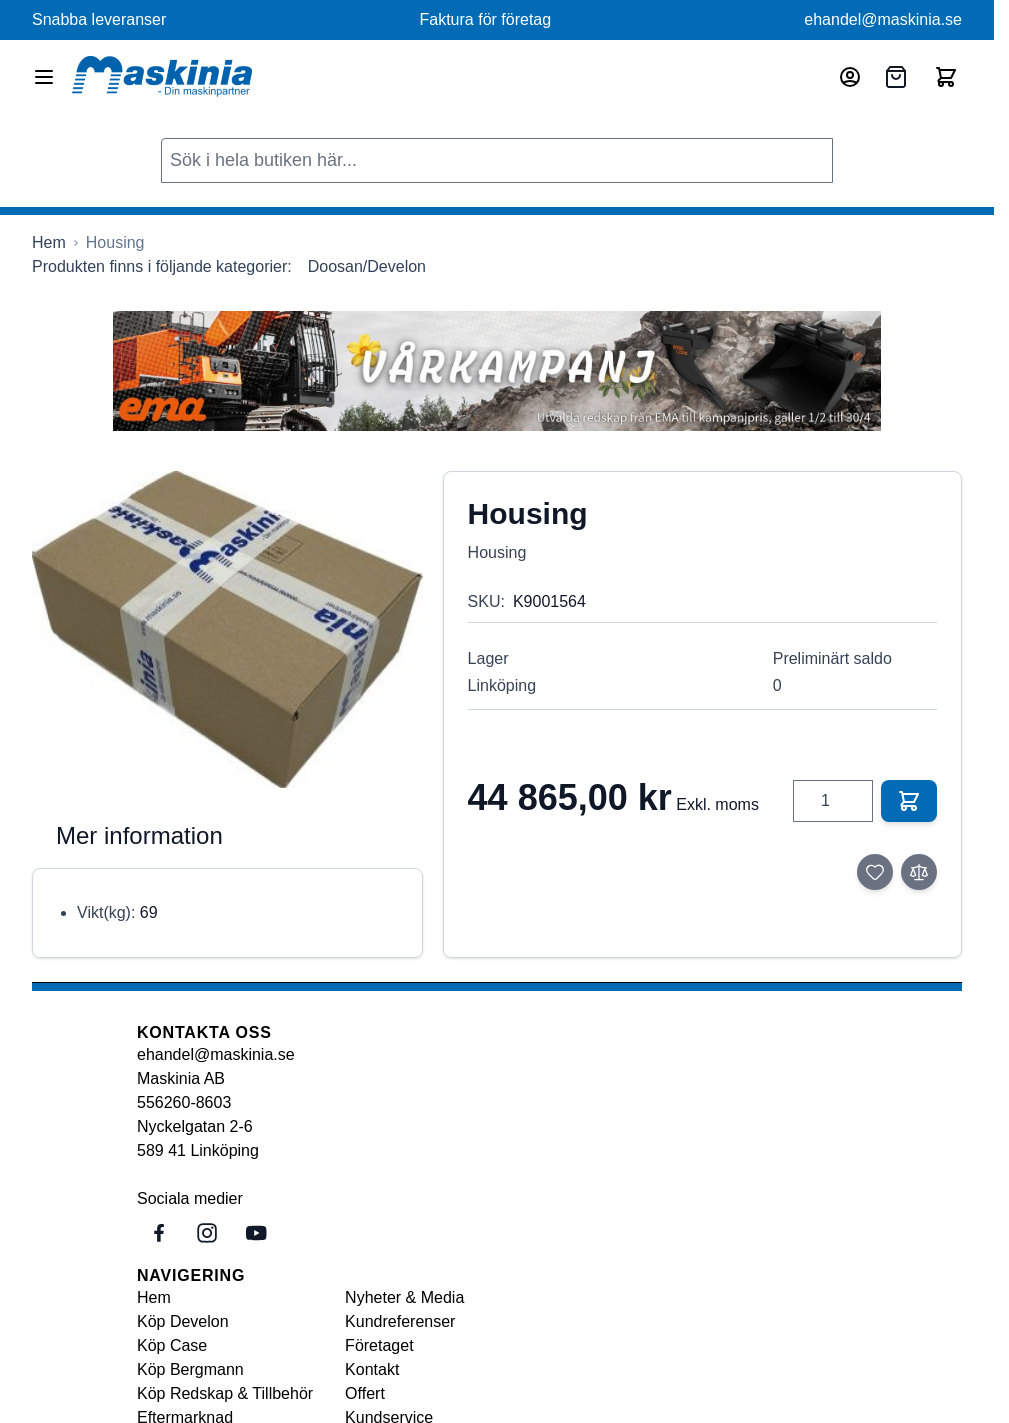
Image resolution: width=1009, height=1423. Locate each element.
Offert (365, 1393)
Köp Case (172, 1345)
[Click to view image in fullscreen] (227, 629)
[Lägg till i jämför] (919, 872)
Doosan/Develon (367, 266)
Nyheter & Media (404, 1297)
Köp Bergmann (190, 1369)
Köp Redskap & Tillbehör (225, 1393)
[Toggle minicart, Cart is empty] (946, 77)
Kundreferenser (400, 1321)
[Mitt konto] (850, 77)
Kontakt (372, 1369)
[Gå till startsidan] (49, 243)
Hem (154, 1297)
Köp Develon (183, 1321)
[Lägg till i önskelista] (875, 872)
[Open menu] (44, 77)
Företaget (379, 1345)
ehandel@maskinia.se (883, 19)
